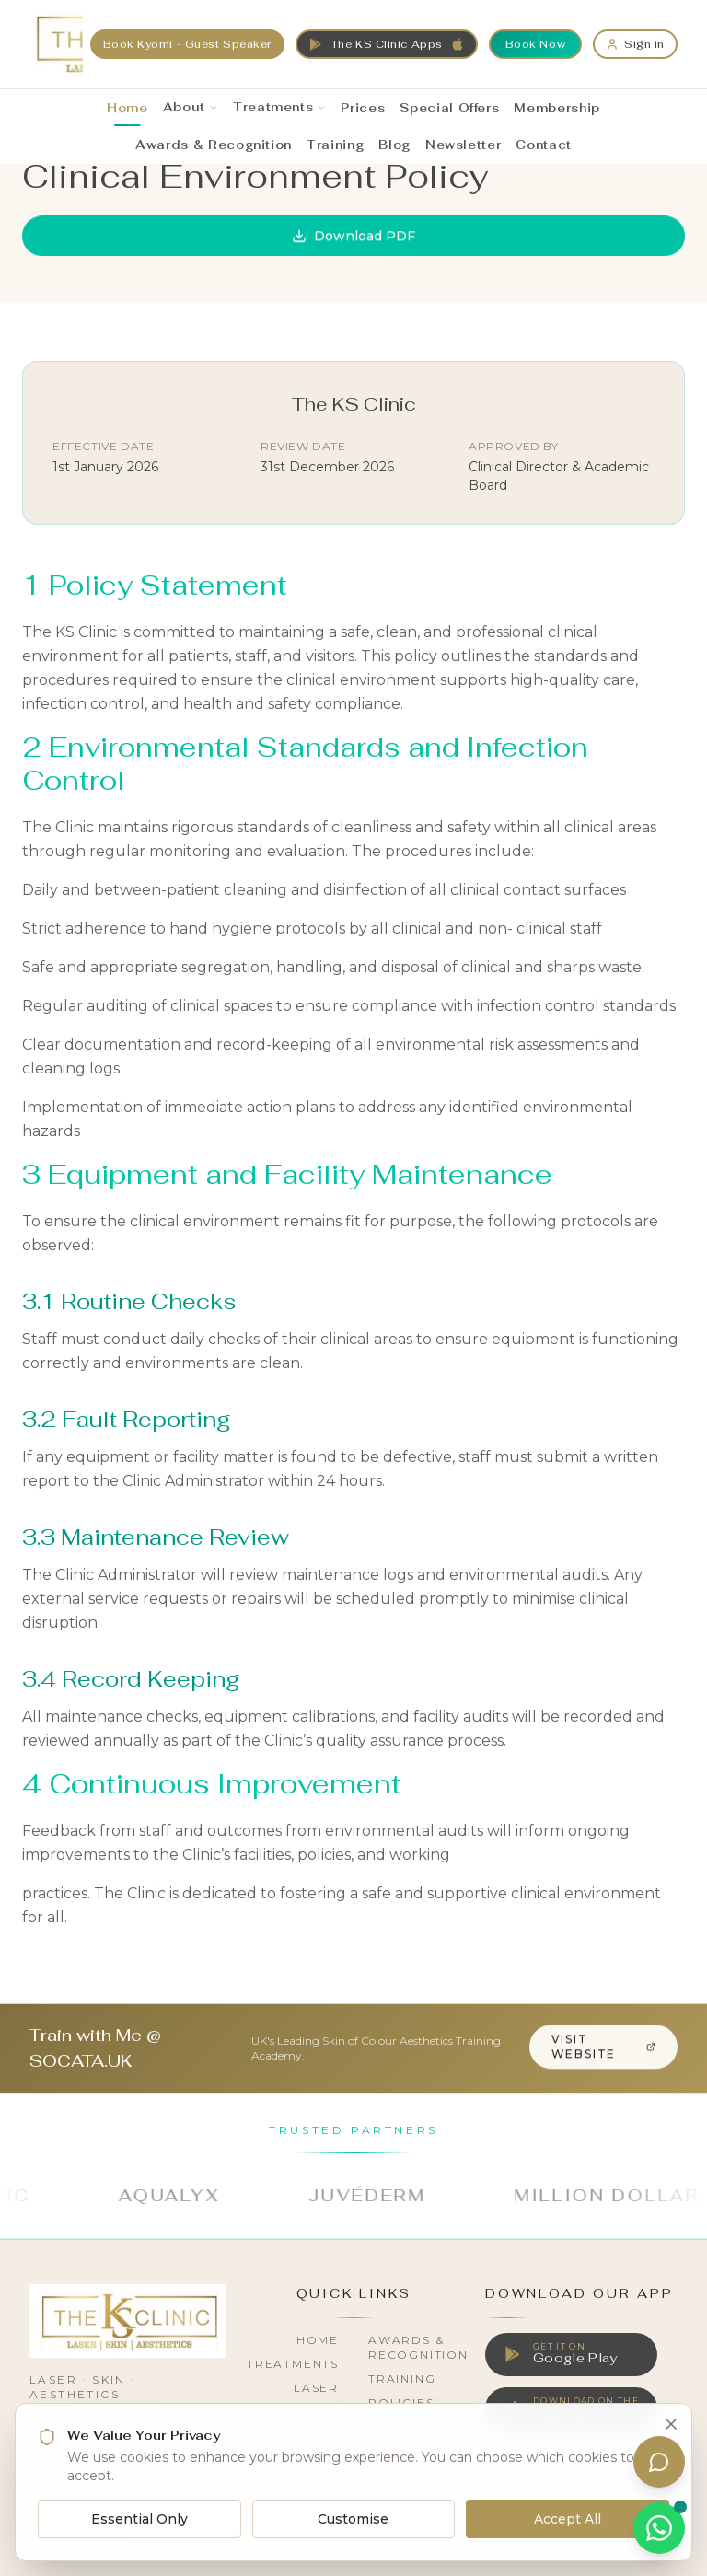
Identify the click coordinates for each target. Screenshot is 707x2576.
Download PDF (353, 235)
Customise (353, 2519)
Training (401, 2378)
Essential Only (139, 2519)
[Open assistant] (659, 2462)
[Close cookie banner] (671, 2424)
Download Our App (579, 2293)
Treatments (293, 2364)
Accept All (567, 2519)
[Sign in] (635, 44)
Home (317, 2340)
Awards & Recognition (418, 2347)
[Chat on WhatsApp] (659, 2528)
